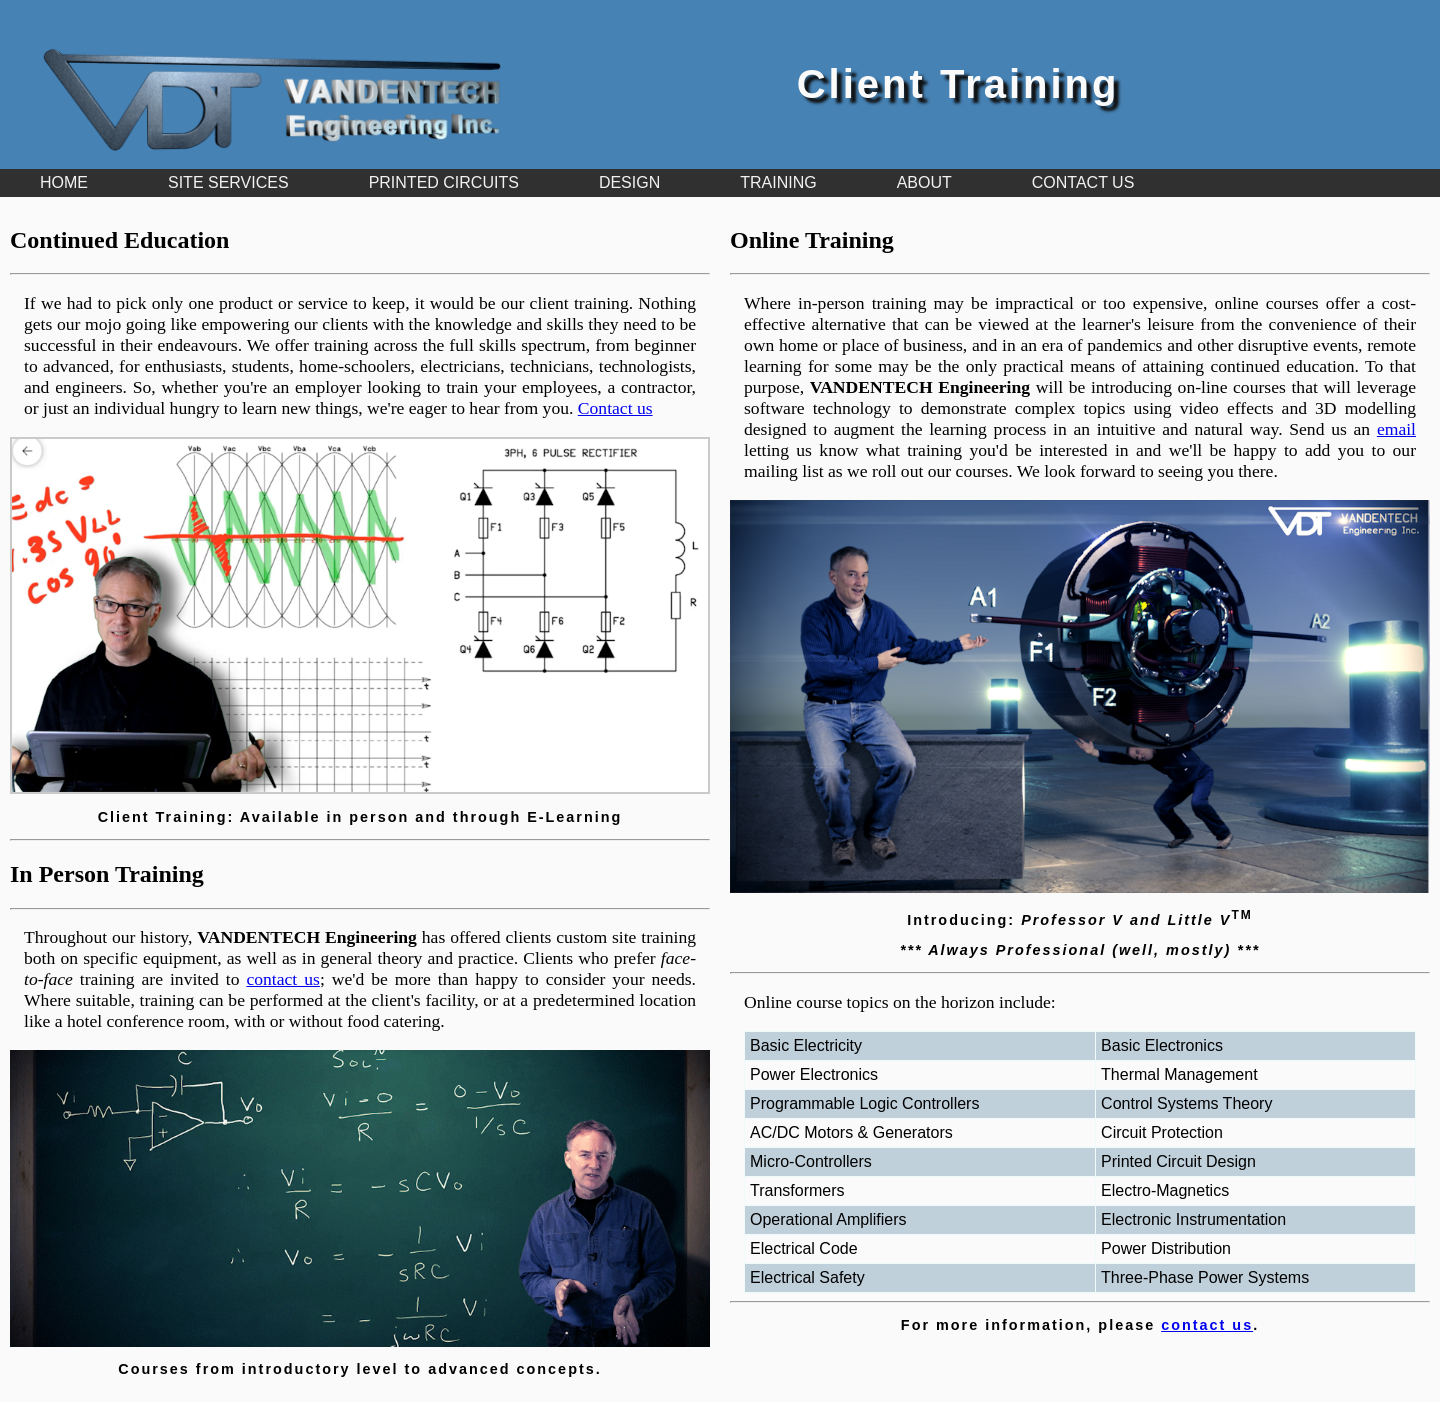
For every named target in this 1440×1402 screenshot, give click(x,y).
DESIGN (629, 182)
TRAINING (778, 182)
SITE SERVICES (228, 182)
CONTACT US (1083, 182)
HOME (64, 182)
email (1396, 429)
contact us (282, 979)
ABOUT (924, 182)
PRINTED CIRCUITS (444, 182)
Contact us (615, 408)
